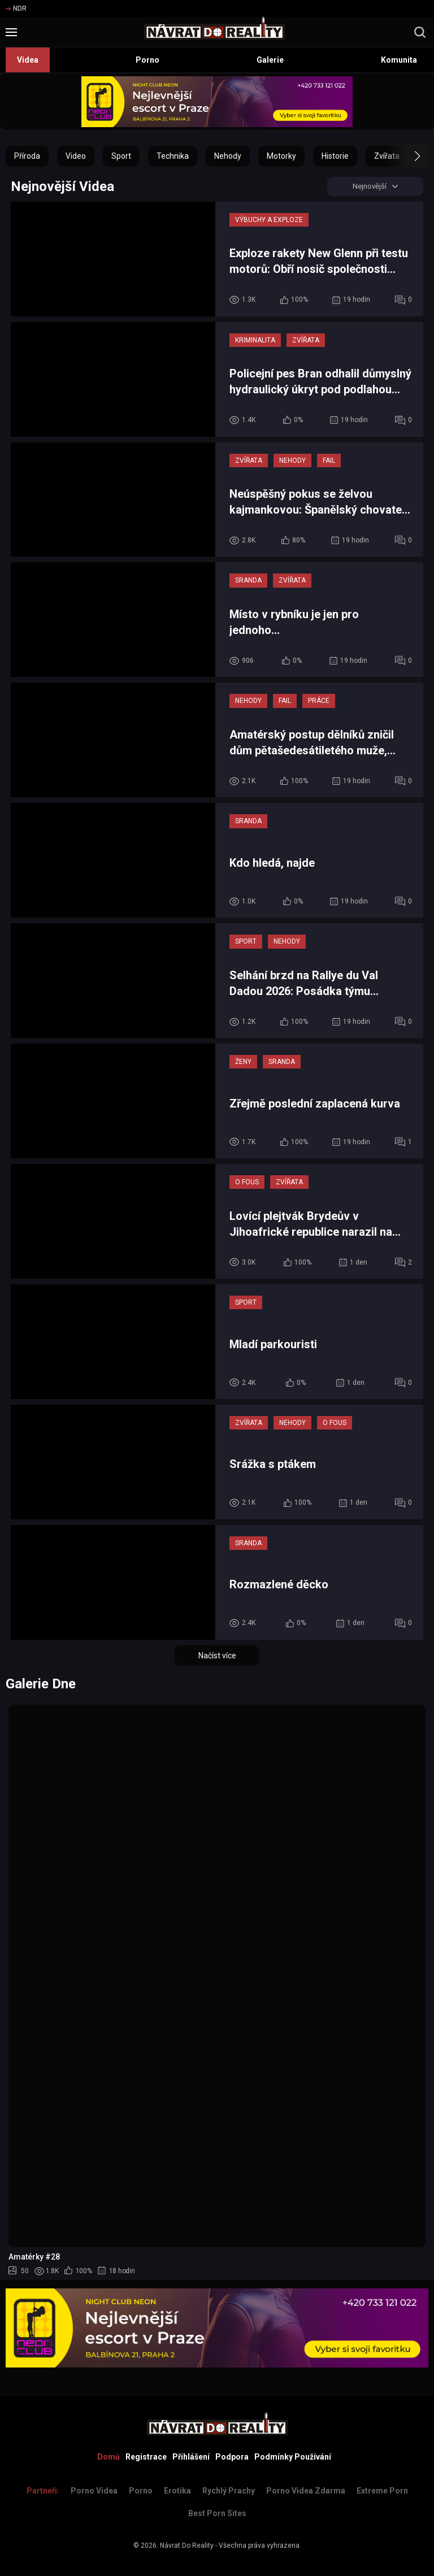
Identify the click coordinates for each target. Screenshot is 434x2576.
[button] (407, 156)
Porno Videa (94, 2490)
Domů (108, 2456)
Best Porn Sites (217, 2513)
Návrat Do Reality (187, 2545)
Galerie (270, 59)
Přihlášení (191, 2456)
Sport (121, 155)
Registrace (146, 2456)
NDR (16, 8)
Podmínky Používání (292, 2456)
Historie (335, 155)
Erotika (177, 2490)
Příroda (27, 155)
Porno (147, 59)
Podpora (232, 2456)
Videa (27, 59)
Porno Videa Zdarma (305, 2490)
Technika (173, 155)
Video (76, 155)
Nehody (227, 155)
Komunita (399, 59)
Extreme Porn (382, 2490)
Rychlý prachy (228, 2490)
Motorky (281, 155)
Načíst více (217, 1656)
